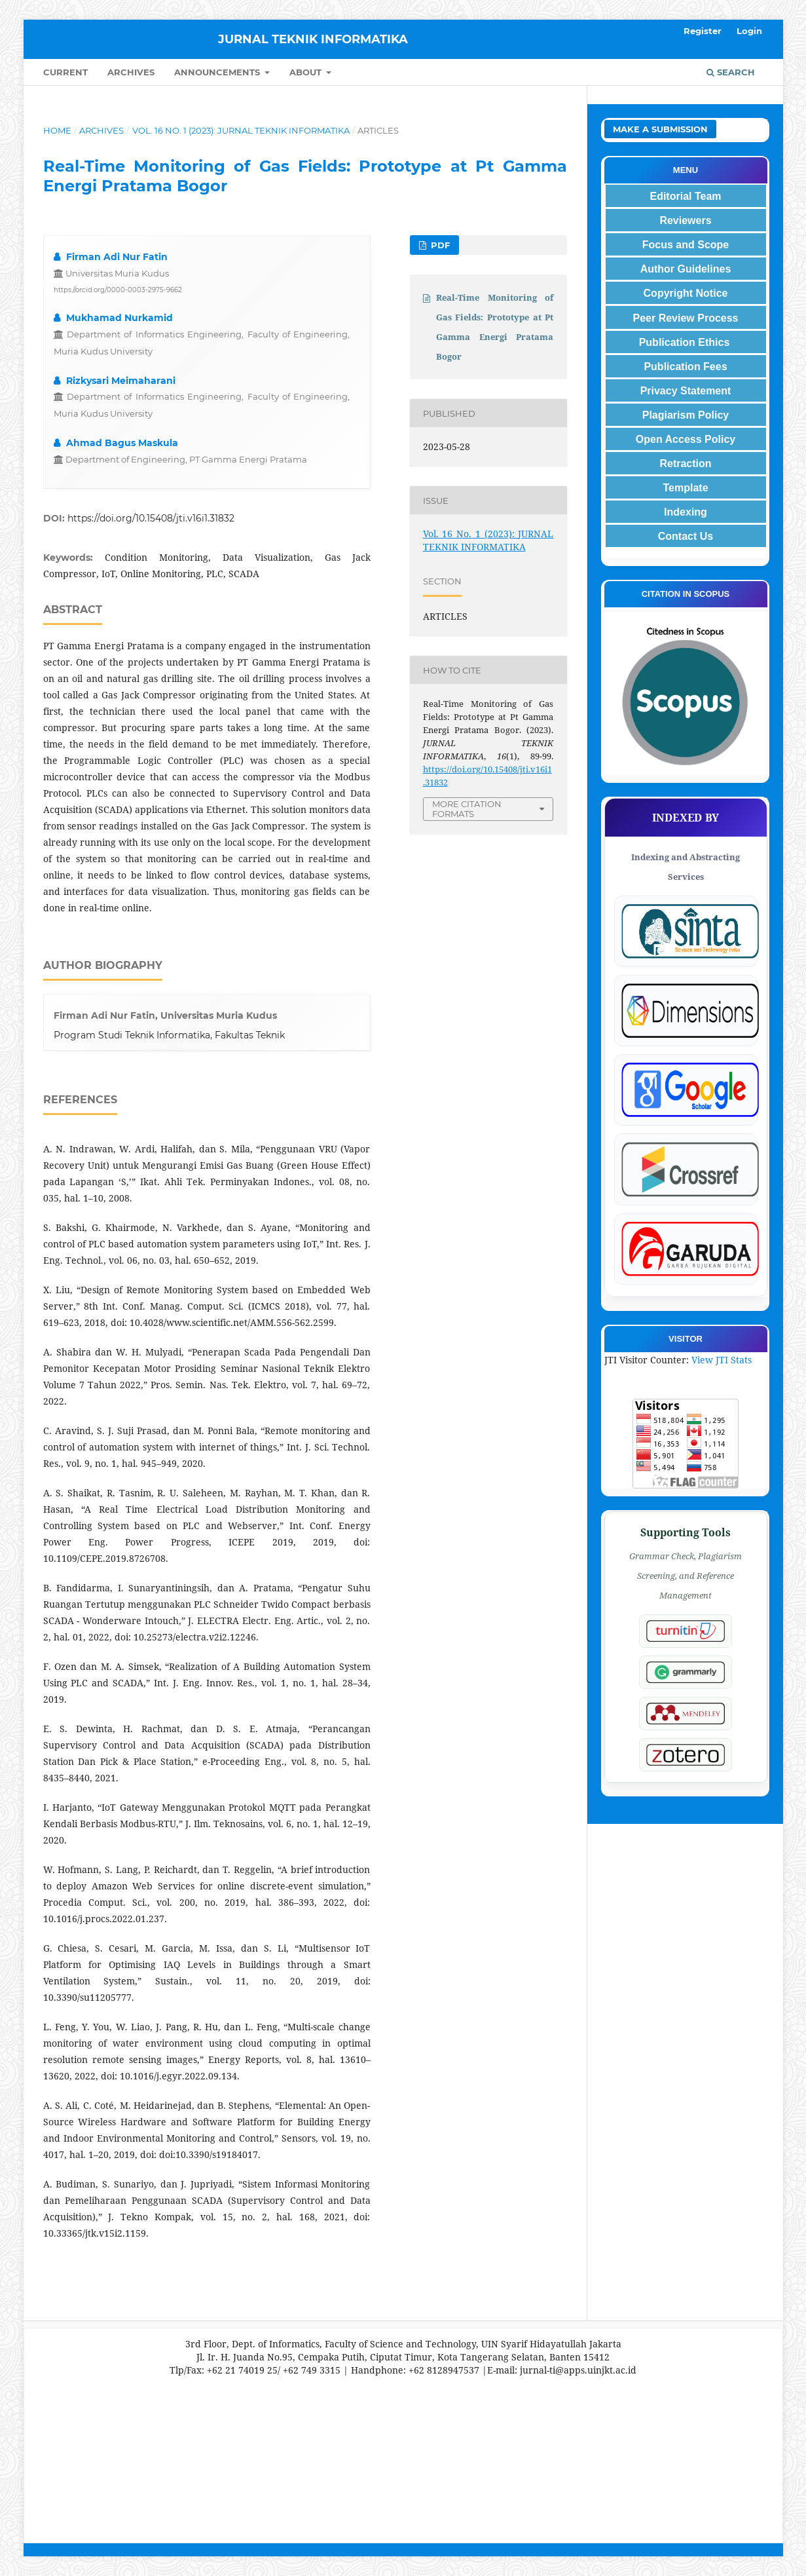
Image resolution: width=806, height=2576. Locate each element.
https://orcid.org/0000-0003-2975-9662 (118, 290)
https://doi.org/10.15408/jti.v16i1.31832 (150, 518)
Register (703, 31)
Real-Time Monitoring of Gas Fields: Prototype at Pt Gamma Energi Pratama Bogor (495, 327)
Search (730, 72)
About (306, 72)
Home (57, 130)
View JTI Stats (721, 1360)
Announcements (218, 72)
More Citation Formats (467, 809)
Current (65, 72)
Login (749, 31)
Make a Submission (660, 129)
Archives (131, 72)
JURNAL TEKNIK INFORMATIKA (313, 39)
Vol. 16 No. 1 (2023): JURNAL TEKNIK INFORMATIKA (241, 130)
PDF (439, 245)
